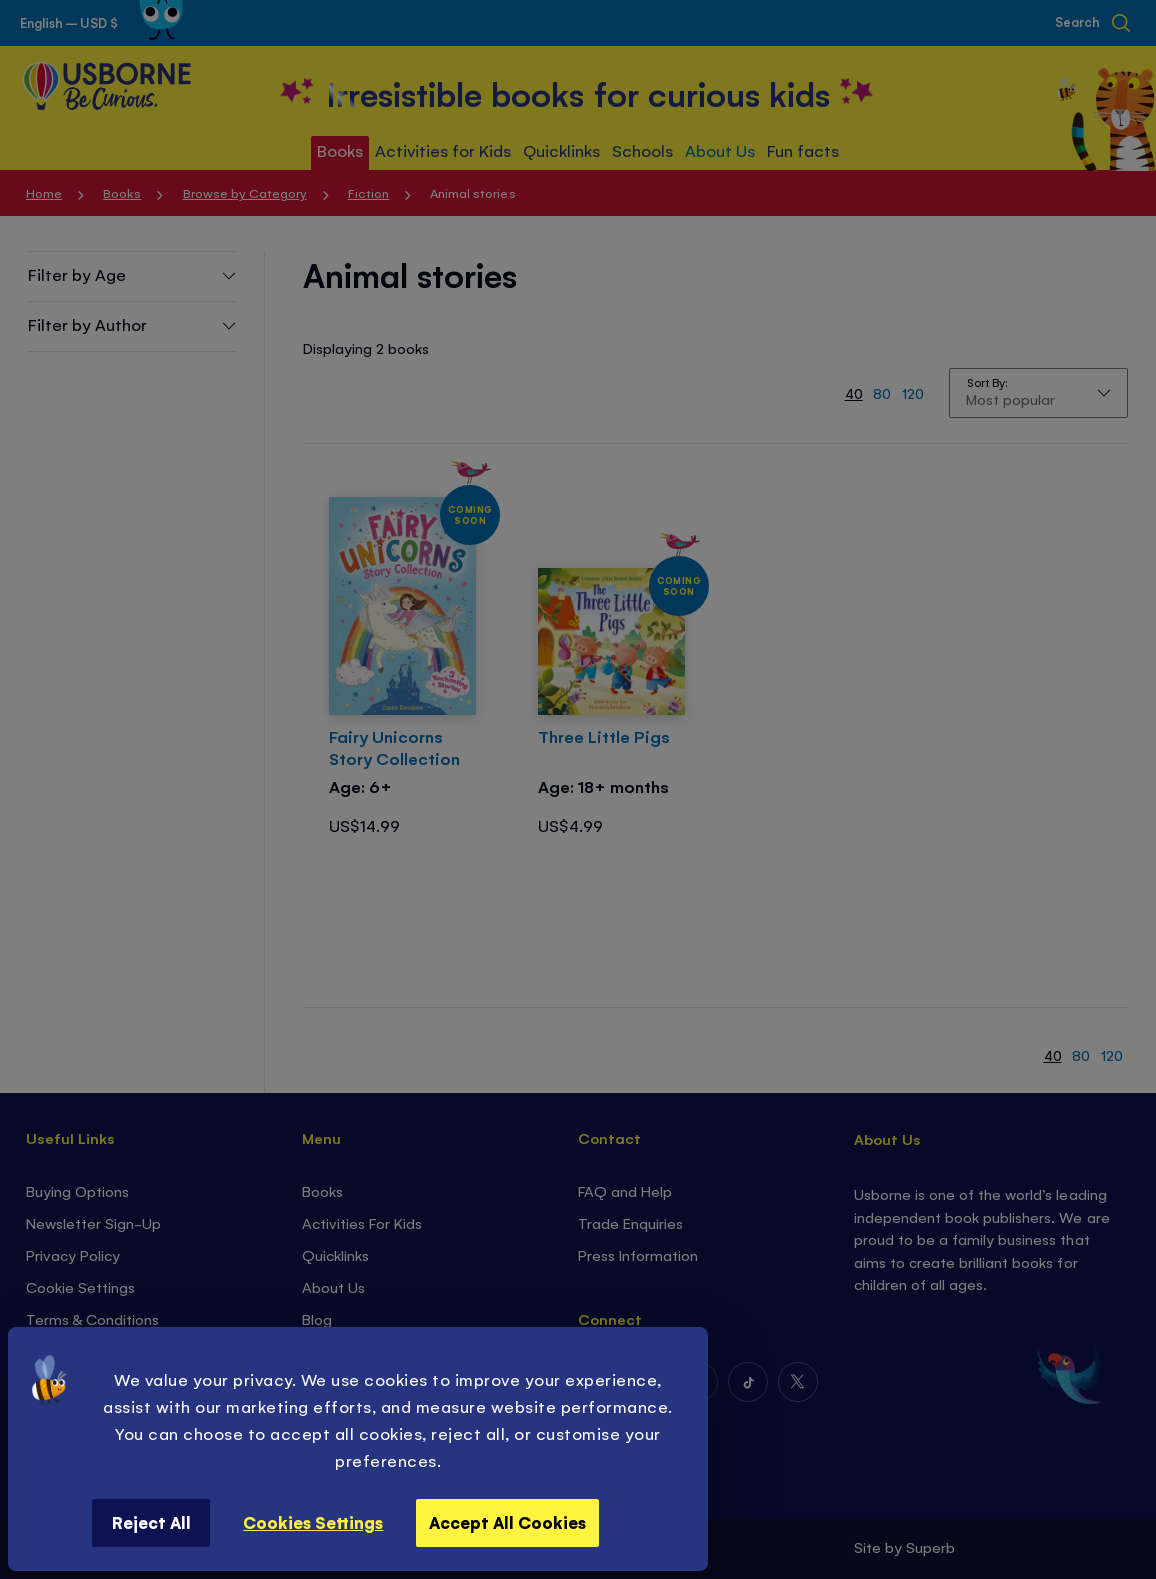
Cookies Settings (313, 1522)
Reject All (151, 1522)
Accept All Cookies (507, 1522)
